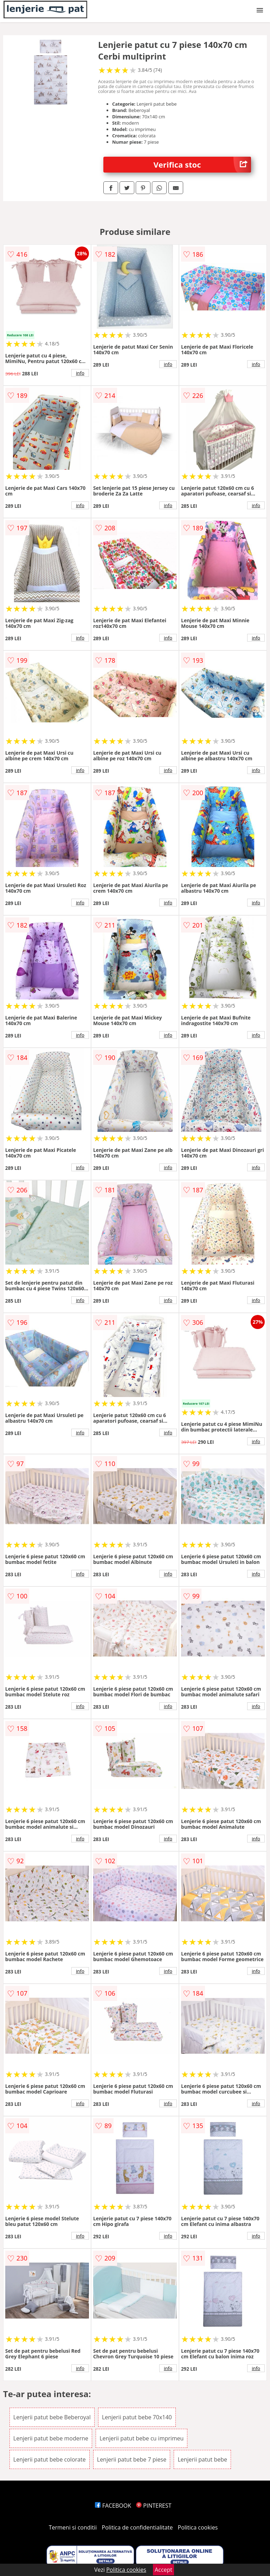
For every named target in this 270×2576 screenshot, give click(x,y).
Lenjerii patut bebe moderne (50, 2438)
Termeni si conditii (73, 2527)
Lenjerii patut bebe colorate (49, 2459)
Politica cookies (198, 2527)
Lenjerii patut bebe (202, 2459)
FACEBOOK (113, 2505)
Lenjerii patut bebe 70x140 (137, 2417)
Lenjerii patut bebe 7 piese (131, 2459)
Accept (163, 2570)
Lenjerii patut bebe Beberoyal (52, 2417)
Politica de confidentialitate (137, 2527)
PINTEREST (153, 2505)
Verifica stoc (202, 165)
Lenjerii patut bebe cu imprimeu (141, 2438)
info (80, 373)
